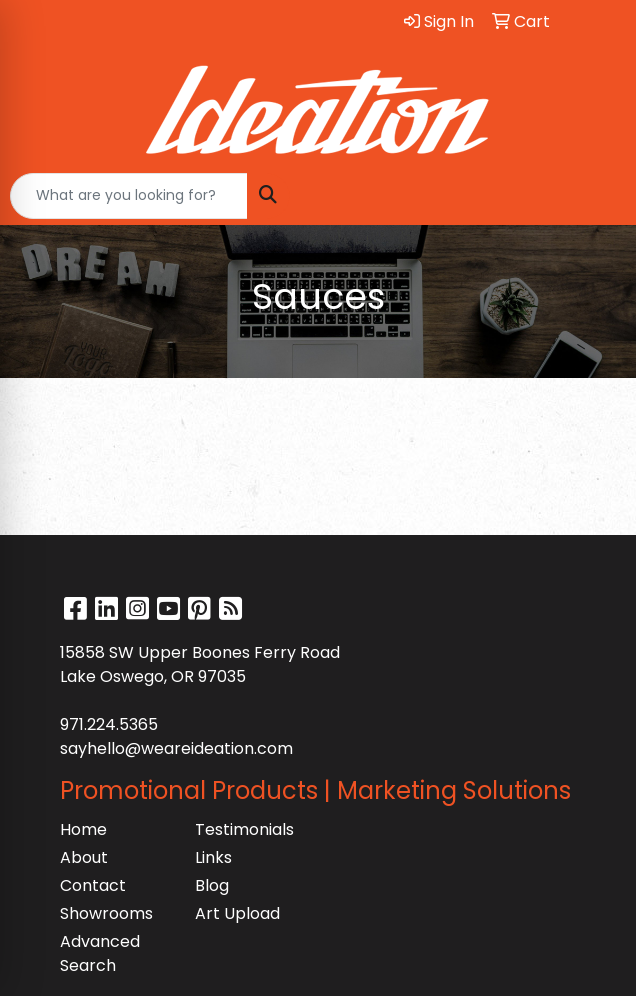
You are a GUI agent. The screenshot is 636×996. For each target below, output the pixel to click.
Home (83, 829)
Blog (212, 885)
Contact (93, 885)
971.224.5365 (109, 724)
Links (213, 857)
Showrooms (106, 913)
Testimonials (244, 829)
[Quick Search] (129, 196)
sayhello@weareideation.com (176, 748)
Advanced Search (100, 953)
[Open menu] (596, 196)
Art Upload (237, 913)
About (84, 857)
